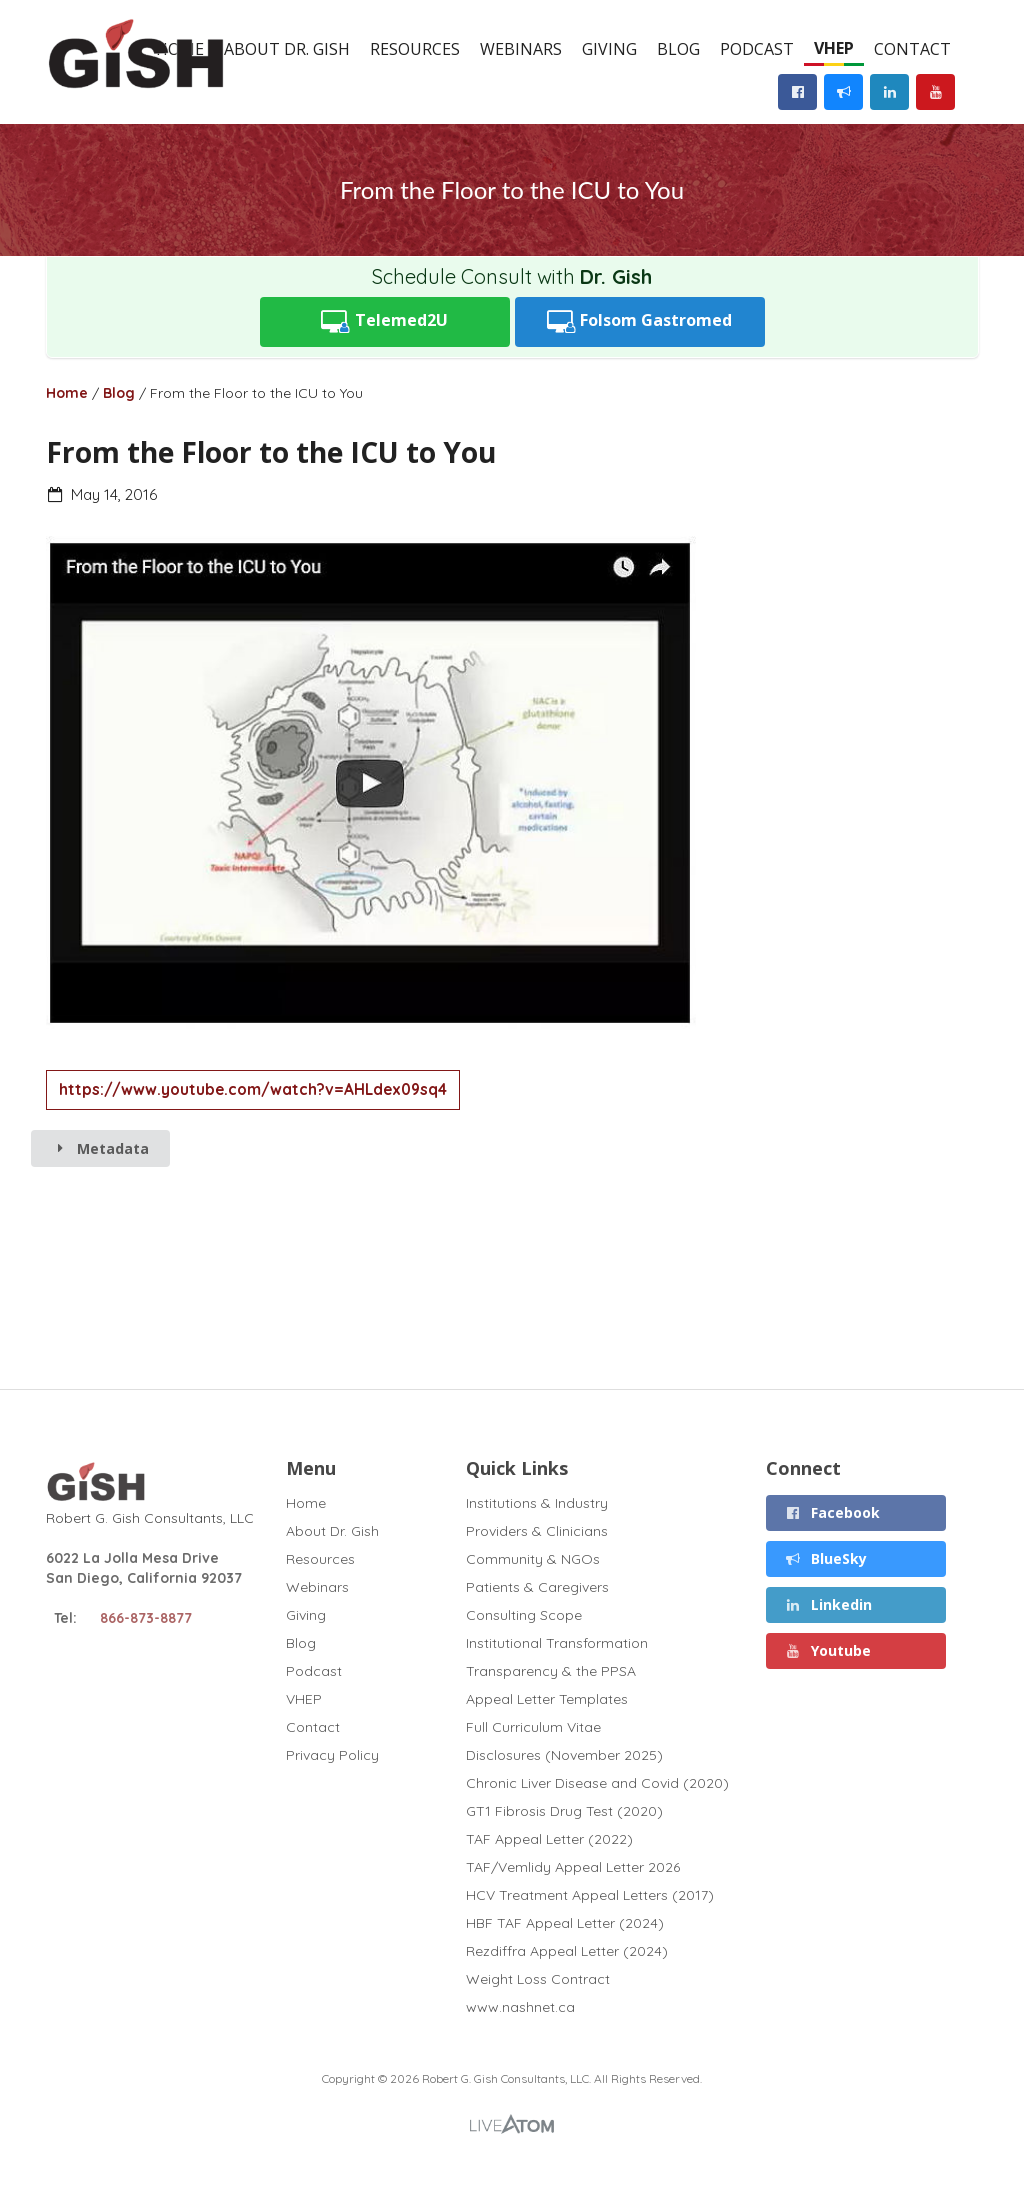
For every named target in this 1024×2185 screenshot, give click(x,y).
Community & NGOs (533, 1559)
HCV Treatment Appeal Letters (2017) (590, 1895)
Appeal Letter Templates (547, 1699)
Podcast (757, 49)
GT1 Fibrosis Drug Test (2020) (564, 1811)
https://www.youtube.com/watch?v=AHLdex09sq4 (253, 1089)
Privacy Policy (332, 1754)
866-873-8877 (146, 1618)
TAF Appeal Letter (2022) (549, 1839)
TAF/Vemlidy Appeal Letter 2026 (573, 1867)
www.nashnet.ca (520, 2006)
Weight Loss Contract (538, 1979)
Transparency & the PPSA (551, 1671)
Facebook (832, 1512)
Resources (415, 49)
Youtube (827, 1650)
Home (67, 393)
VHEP (834, 48)
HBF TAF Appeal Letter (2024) (565, 1923)
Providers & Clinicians (537, 1531)
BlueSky (825, 1558)
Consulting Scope (524, 1615)
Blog (678, 49)
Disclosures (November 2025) (564, 1755)
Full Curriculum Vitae (533, 1727)
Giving (609, 49)
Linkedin (828, 1604)
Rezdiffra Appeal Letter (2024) (567, 1951)
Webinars (521, 49)
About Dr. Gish (287, 49)
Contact (912, 49)
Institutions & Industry (537, 1503)
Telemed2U (384, 321)
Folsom (640, 321)
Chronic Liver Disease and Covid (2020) (597, 1783)
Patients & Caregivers (537, 1587)
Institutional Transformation (557, 1643)
